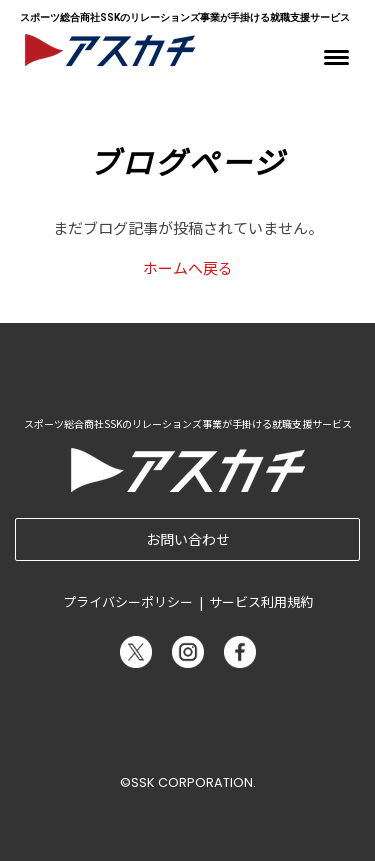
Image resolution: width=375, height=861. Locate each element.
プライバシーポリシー (128, 601)
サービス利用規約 (261, 601)
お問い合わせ (188, 539)
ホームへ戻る (188, 267)
